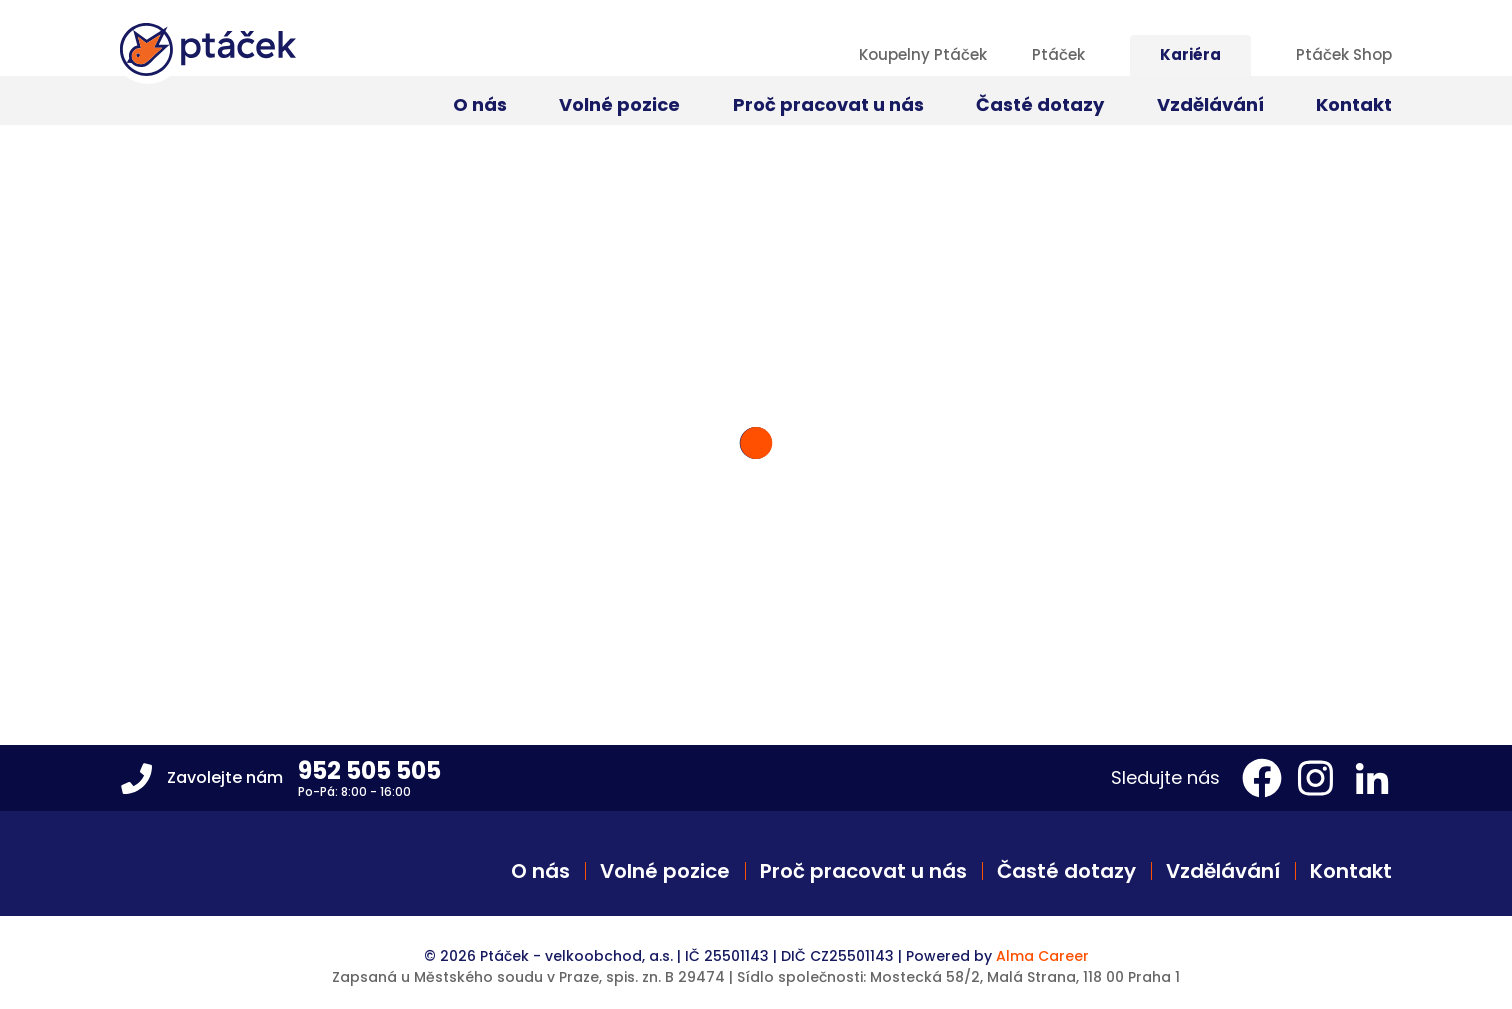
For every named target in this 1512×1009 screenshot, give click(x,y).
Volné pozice (665, 871)
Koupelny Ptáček (923, 54)
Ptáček (1058, 54)
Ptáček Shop (1344, 54)
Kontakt (1351, 871)
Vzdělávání (1223, 871)
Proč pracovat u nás (863, 871)
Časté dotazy (1066, 871)
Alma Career (1042, 956)
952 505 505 (369, 770)
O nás (540, 871)
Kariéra (1190, 54)
